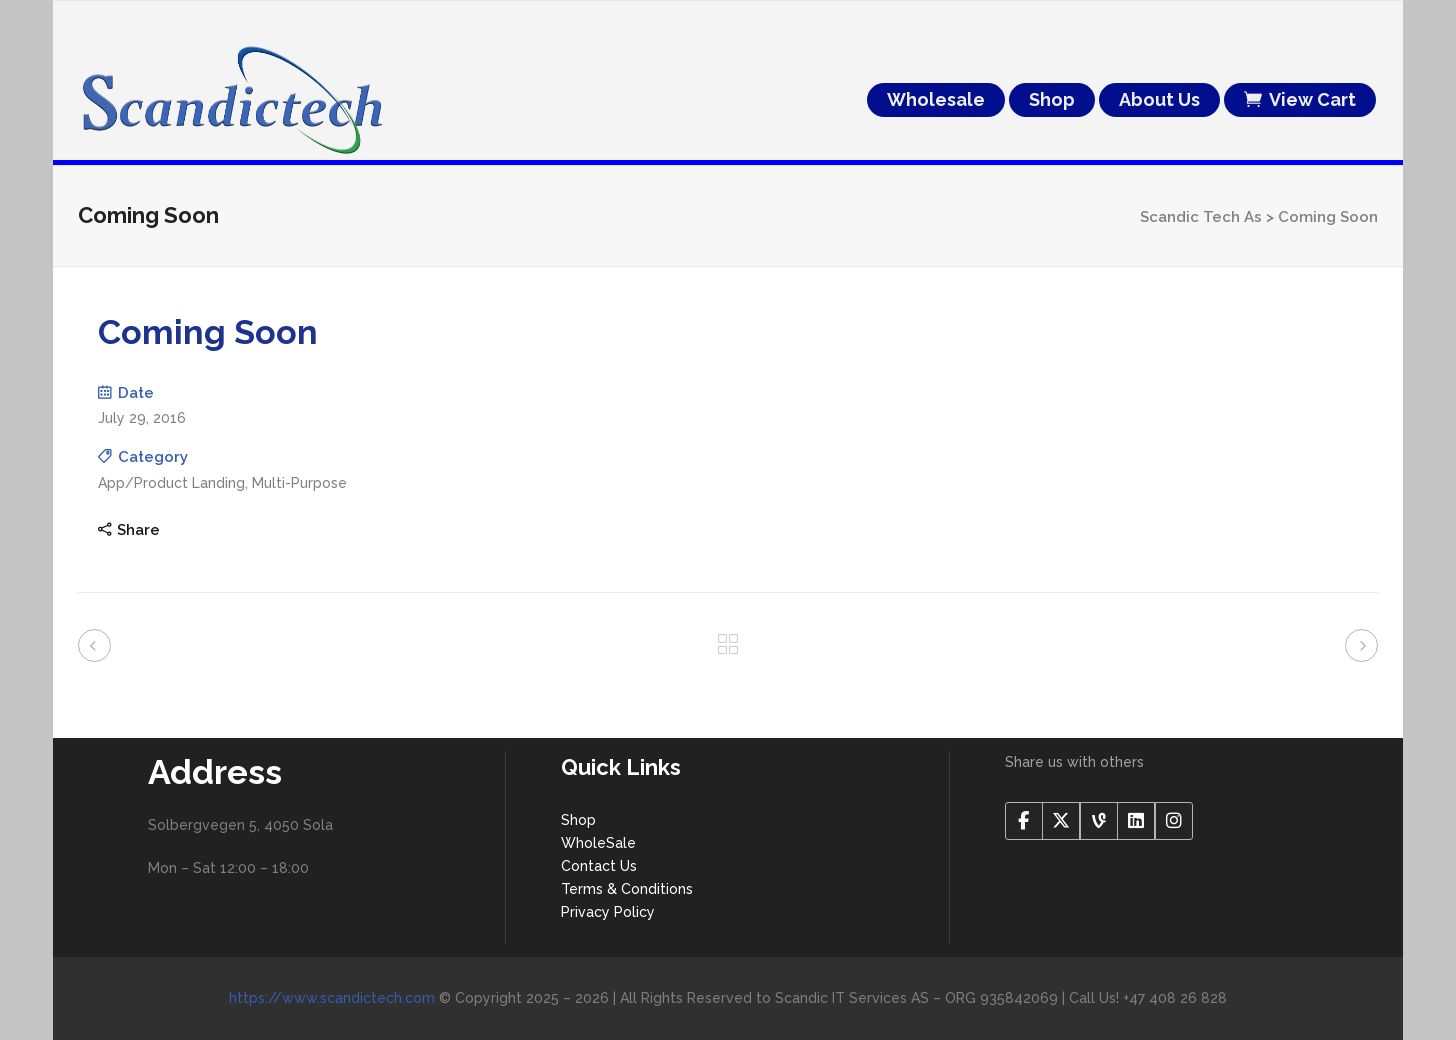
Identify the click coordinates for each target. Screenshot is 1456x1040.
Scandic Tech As (1201, 217)
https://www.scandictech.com (332, 998)
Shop (578, 820)
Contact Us (599, 866)
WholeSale (598, 843)
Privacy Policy (608, 912)
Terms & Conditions (627, 889)
